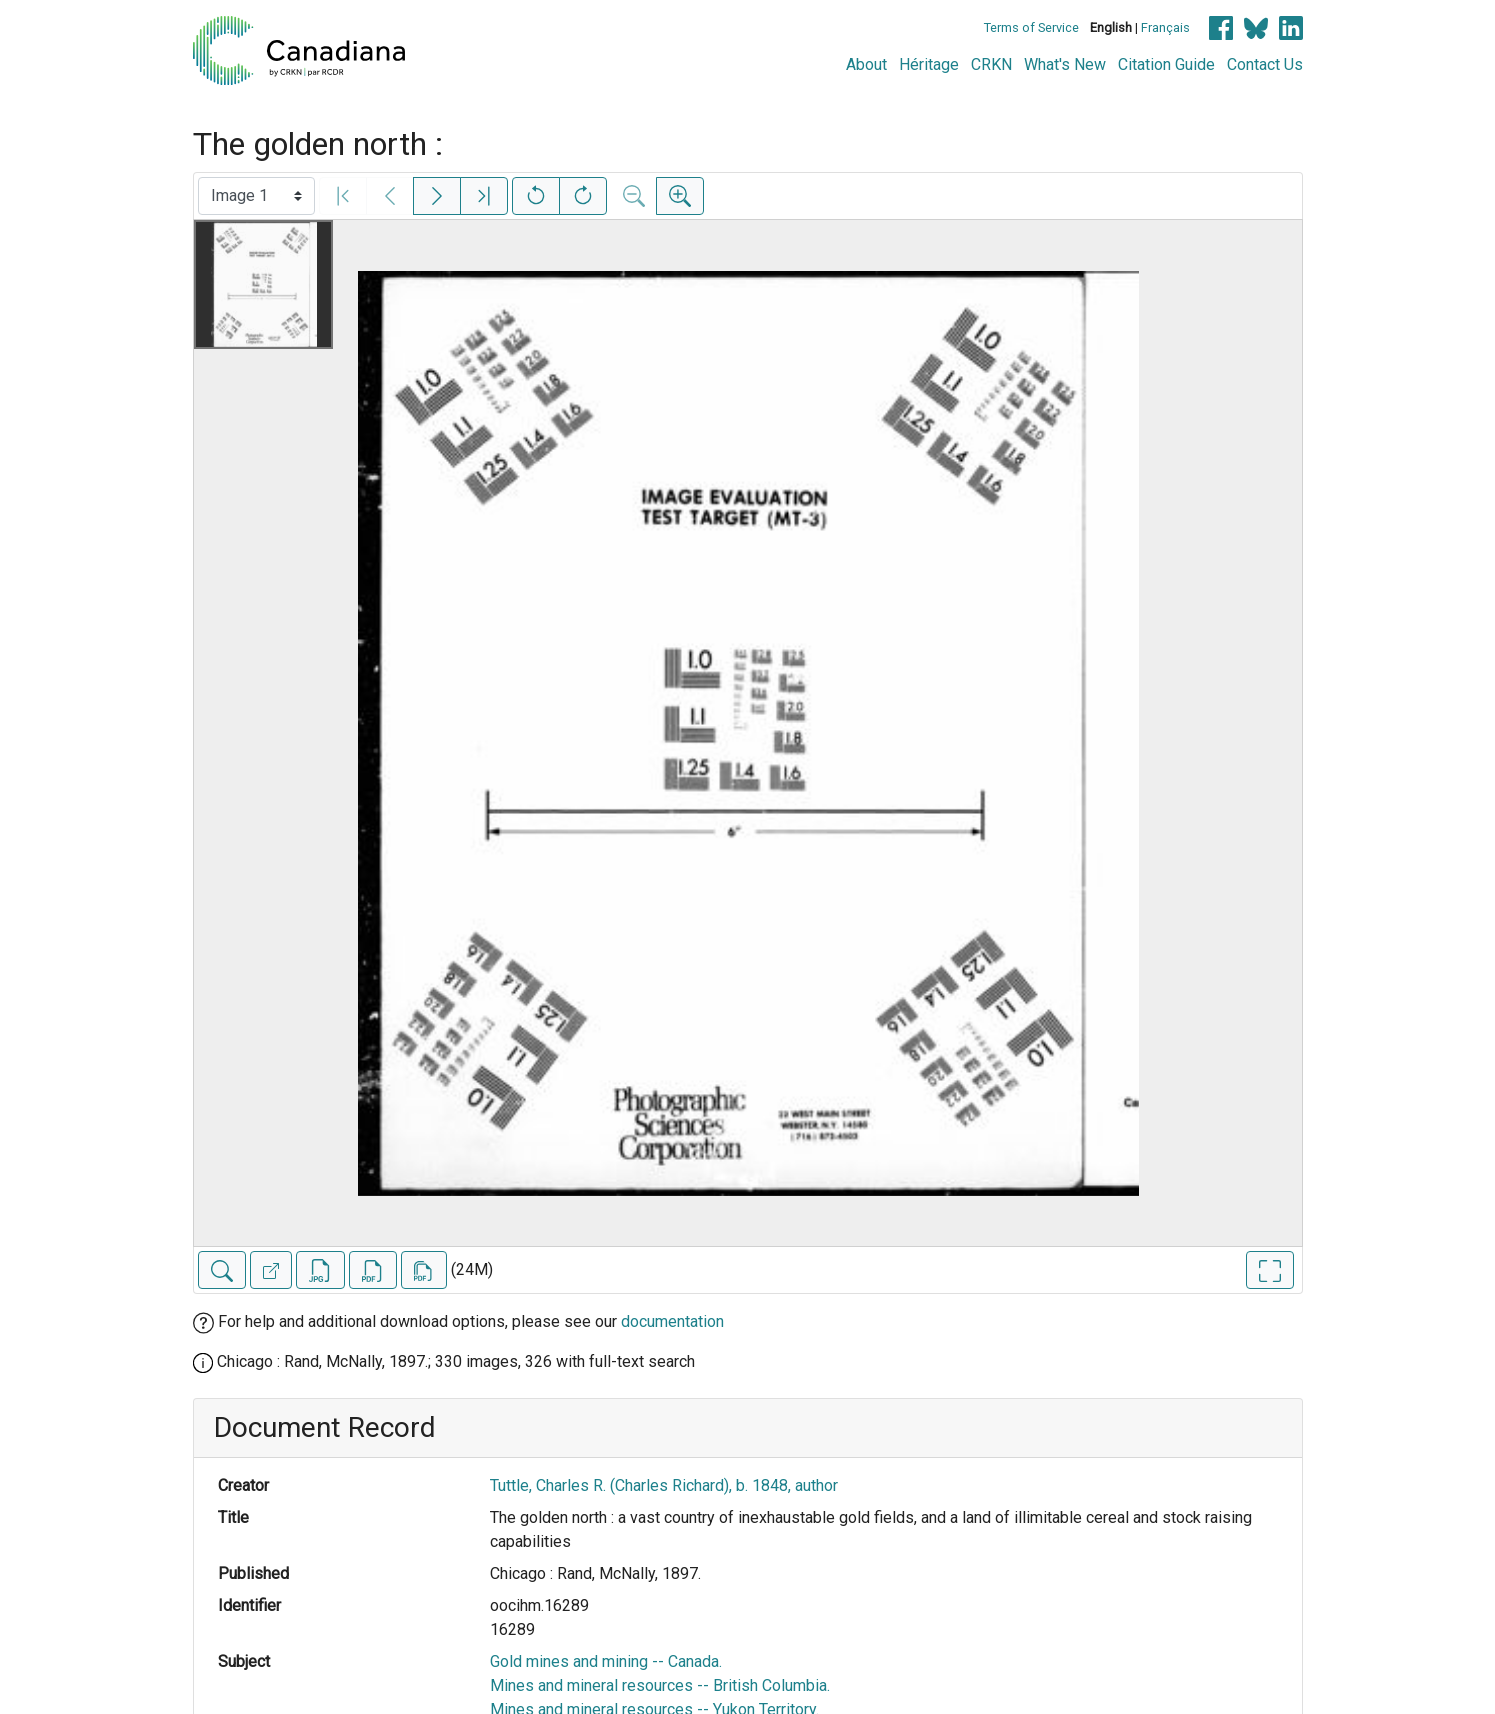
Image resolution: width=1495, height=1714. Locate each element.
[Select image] (256, 196)
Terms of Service (1031, 27)
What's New (1065, 64)
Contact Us (1265, 64)
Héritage (929, 64)
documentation (672, 1321)
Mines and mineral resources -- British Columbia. (660, 1685)
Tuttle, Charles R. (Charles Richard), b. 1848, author (664, 1485)
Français (1165, 27)
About (866, 64)
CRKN (991, 64)
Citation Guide (1166, 64)
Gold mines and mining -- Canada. (606, 1661)
